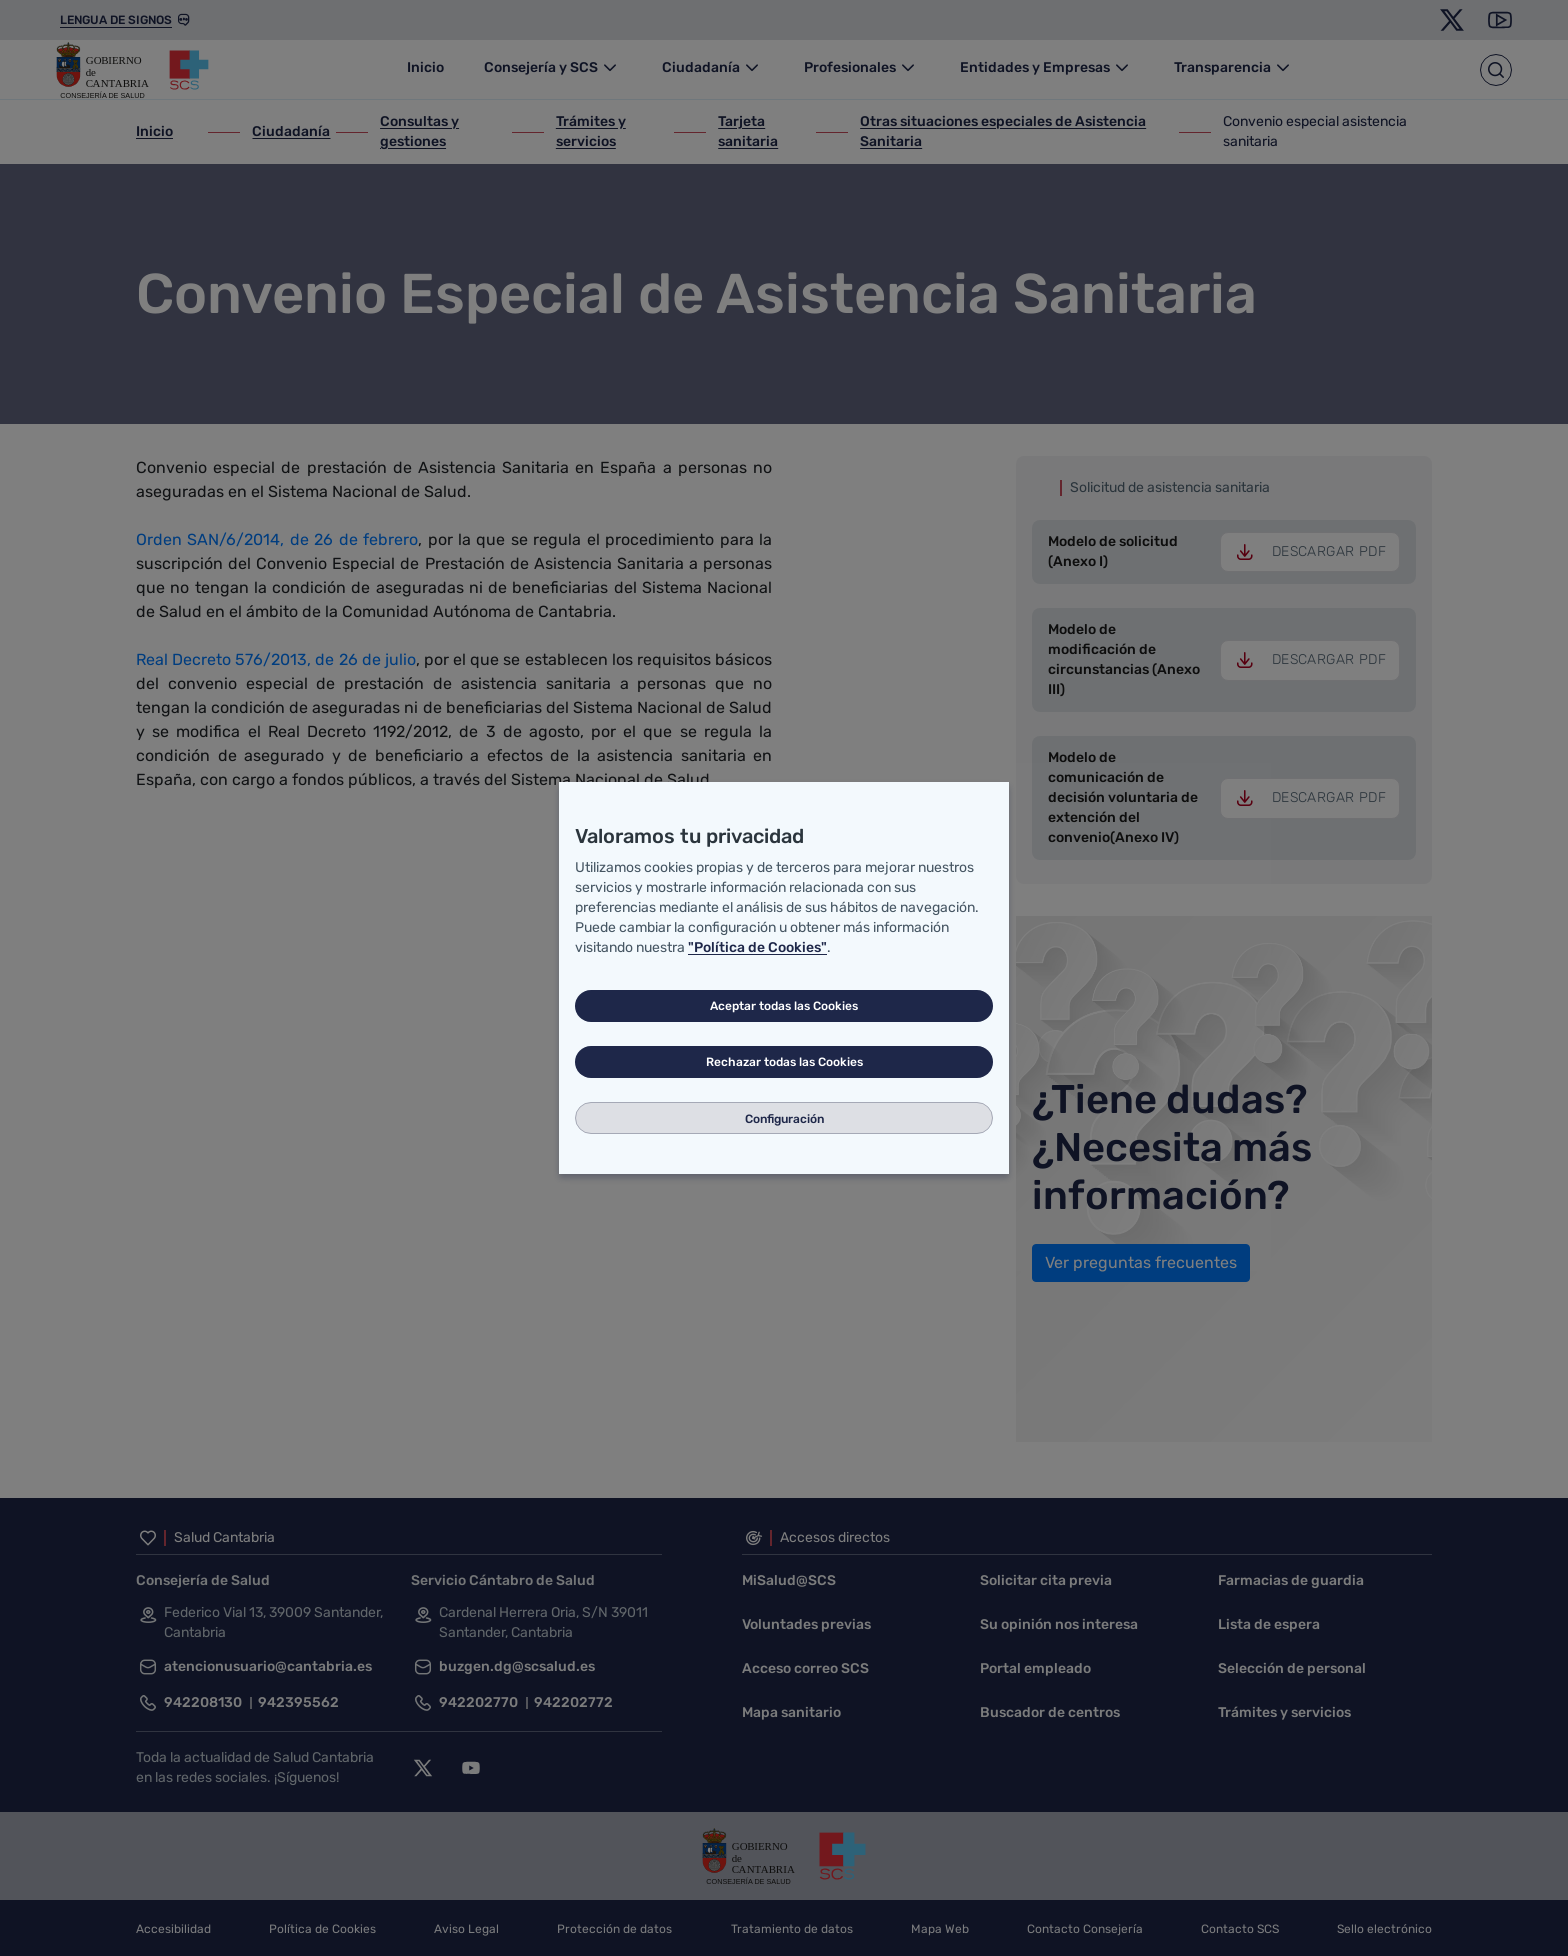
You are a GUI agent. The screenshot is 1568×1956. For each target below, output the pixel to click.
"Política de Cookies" (757, 947)
